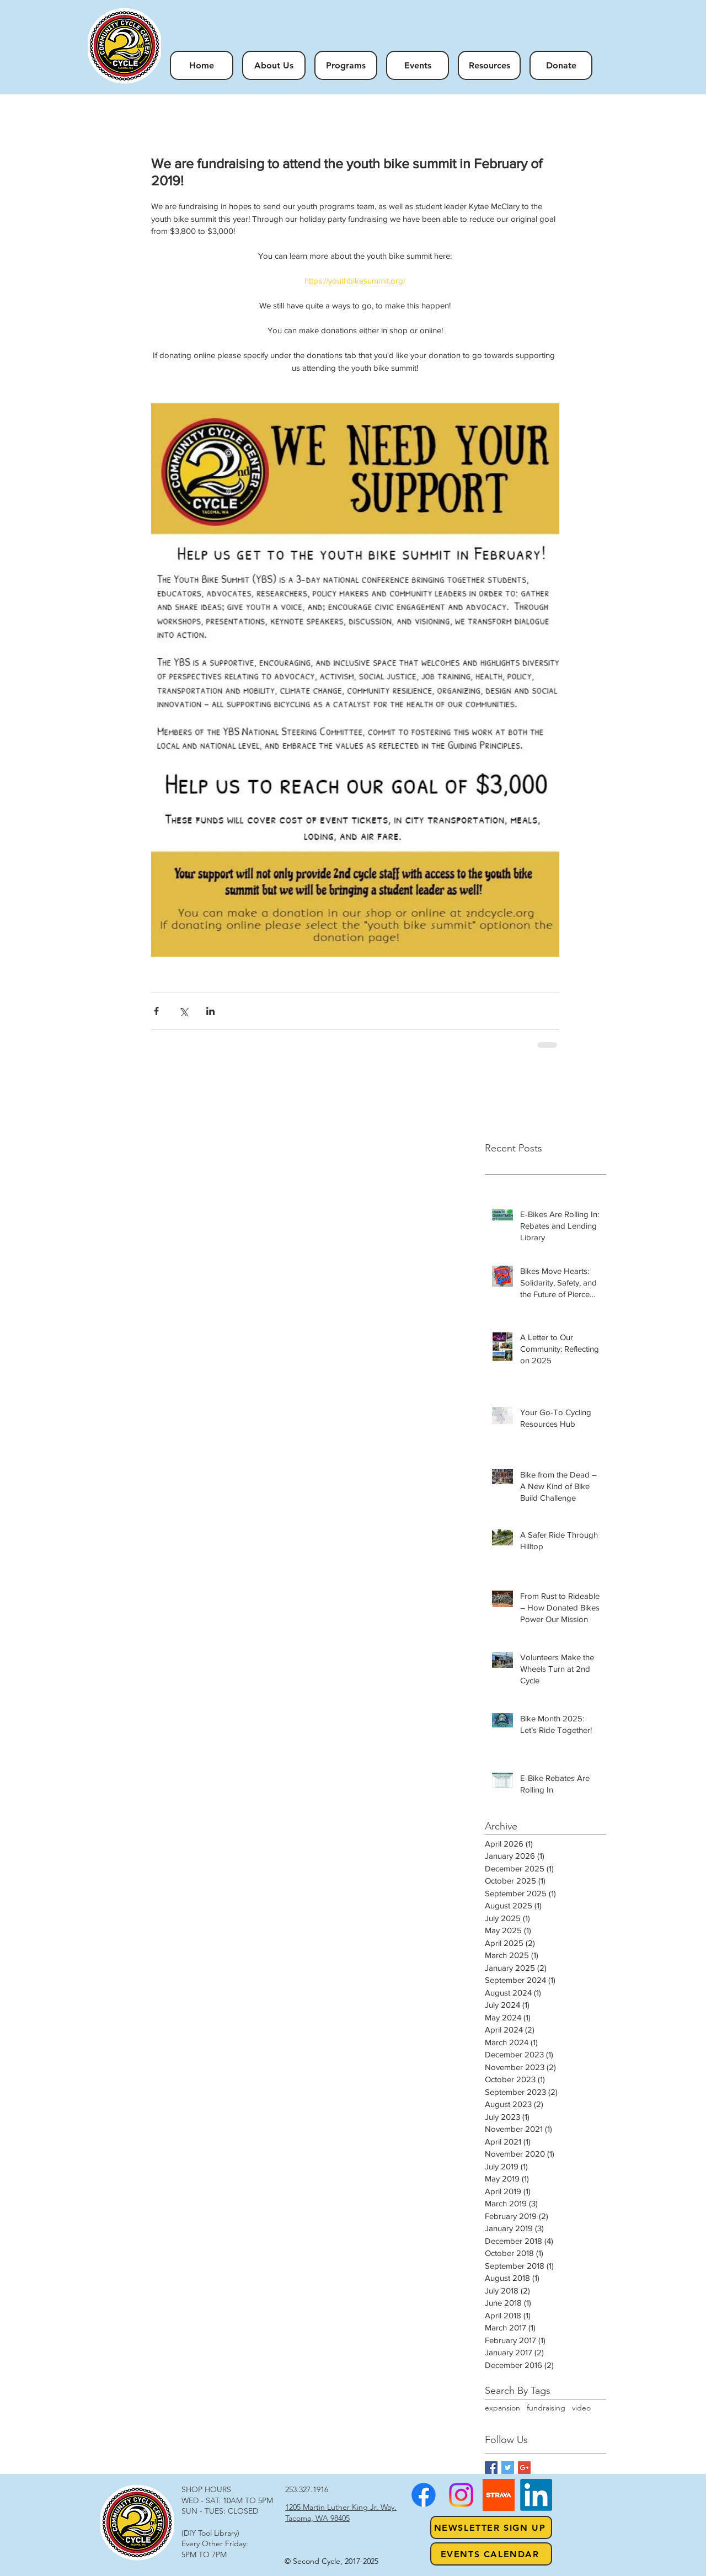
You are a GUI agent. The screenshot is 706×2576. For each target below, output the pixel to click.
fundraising (546, 2408)
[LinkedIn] (536, 2495)
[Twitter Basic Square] (507, 2467)
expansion (502, 2408)
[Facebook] (424, 2495)
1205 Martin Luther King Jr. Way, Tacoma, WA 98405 (341, 2512)
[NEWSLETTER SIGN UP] (491, 2527)
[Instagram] (461, 2495)
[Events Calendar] (491, 2554)
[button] (345, 65)
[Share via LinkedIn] (210, 1011)
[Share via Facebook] (156, 1011)
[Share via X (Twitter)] (183, 1011)
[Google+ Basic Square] (524, 2467)
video (581, 2408)
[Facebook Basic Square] (491, 2467)
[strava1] (499, 2495)
